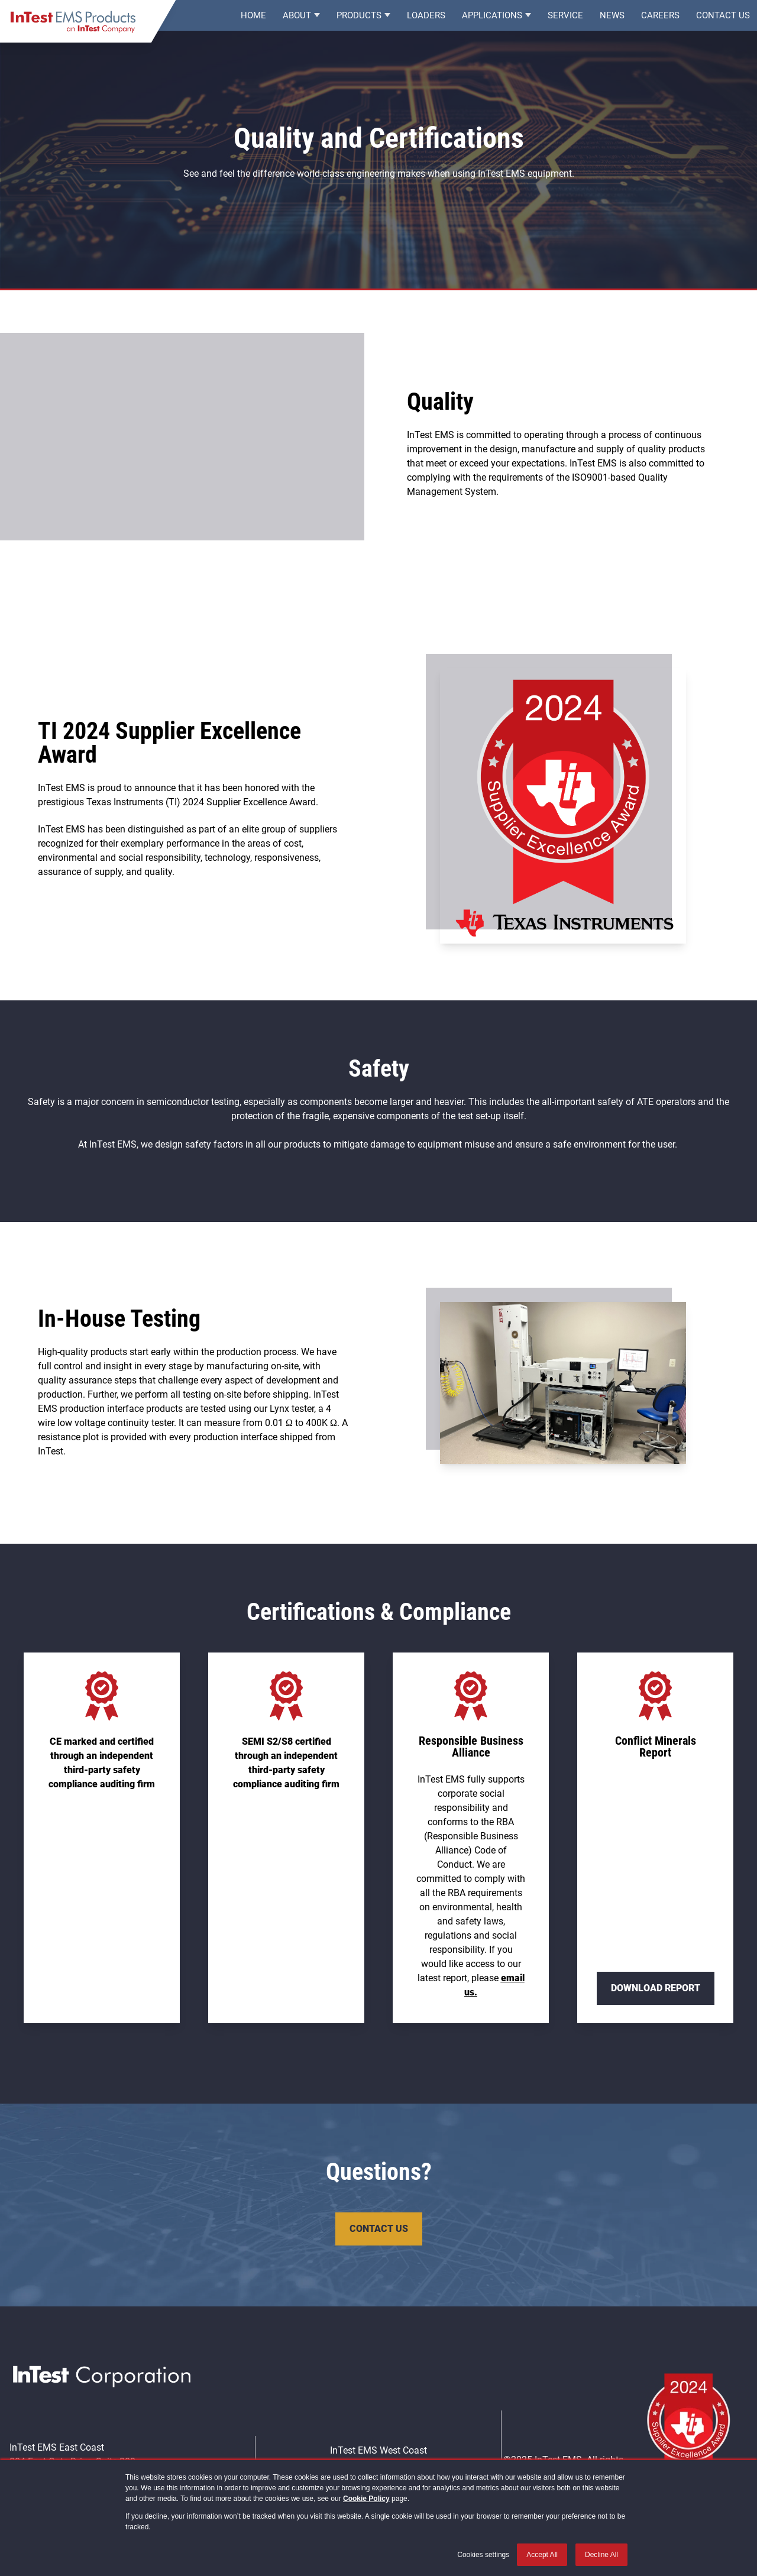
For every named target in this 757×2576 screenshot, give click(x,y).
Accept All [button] (542, 2555)
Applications (492, 17)
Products (359, 17)
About (297, 17)
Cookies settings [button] (483, 2555)
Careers (660, 17)
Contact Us (723, 17)
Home (253, 17)
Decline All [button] (601, 2555)
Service (565, 17)
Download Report (655, 1988)
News (612, 17)
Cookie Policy (366, 2498)
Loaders (426, 17)
